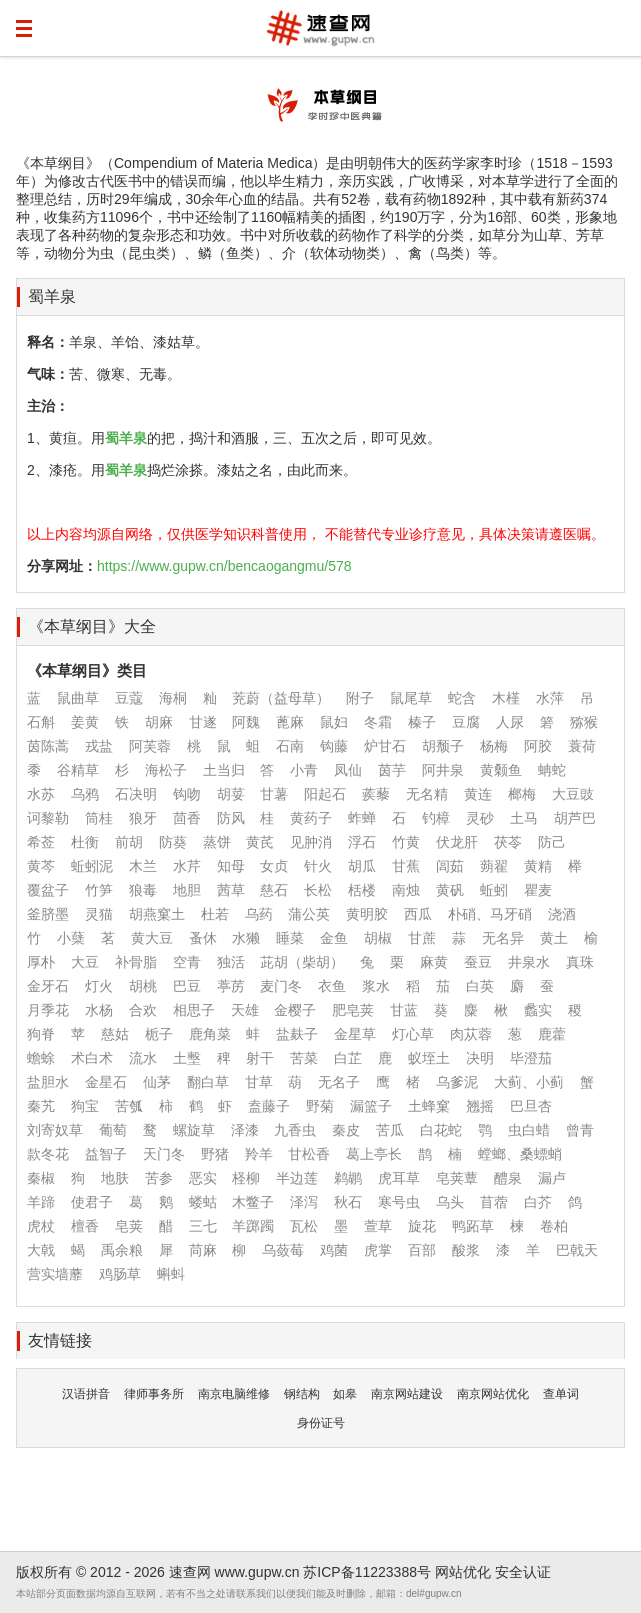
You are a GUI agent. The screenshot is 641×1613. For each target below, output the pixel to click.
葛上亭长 (374, 1154)
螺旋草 (194, 1130)
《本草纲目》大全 (92, 626)
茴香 (187, 818)
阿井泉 (443, 770)
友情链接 (60, 1340)
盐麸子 (297, 1034)
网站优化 (463, 1572)
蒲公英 (309, 914)
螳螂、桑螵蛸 (520, 1154)
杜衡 (85, 842)
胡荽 (231, 794)
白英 (480, 986)
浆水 (376, 986)
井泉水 (529, 962)
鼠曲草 (78, 698)
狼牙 (143, 818)
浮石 (362, 842)
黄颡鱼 (501, 770)
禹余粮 (122, 1250)
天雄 (245, 1010)
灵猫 (99, 914)
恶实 (203, 1178)
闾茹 (450, 866)
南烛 (406, 890)
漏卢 (552, 1178)
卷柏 (554, 1226)
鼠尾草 (411, 698)
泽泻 (304, 1202)
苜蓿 (494, 1202)
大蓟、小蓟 (529, 1082)
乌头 (450, 1202)
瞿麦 (538, 890)
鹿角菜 (210, 1034)
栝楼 (362, 890)
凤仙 (348, 770)
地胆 (187, 890)
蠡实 (538, 1010)
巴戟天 (577, 1250)
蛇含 (462, 698)
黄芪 (260, 842)
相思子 (194, 1010)
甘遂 (203, 722)
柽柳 (246, 1178)
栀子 (159, 1034)
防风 (231, 818)
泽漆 (245, 1130)
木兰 (143, 866)
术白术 (92, 1058)
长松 (318, 890)
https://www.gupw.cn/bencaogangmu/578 (224, 566)
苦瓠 (129, 1106)
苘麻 (203, 1250)
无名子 (339, 1082)
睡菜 (290, 938)
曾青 (580, 1130)
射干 (260, 1058)
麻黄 (434, 962)
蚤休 (203, 938)
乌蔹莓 (283, 1250)
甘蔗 (422, 938)
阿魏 (246, 722)
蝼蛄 (203, 1202)
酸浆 (466, 1250)
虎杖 (41, 1226)
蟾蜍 (41, 1058)
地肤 (115, 1178)
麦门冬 (281, 986)
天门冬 (164, 1154)
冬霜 (378, 722)
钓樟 (436, 818)
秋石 (348, 1202)
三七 (203, 1226)
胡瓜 (362, 866)
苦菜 (304, 1058)
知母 (231, 866)
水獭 (246, 938)
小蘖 (71, 938)
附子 (360, 698)
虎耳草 (399, 1178)
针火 (318, 866)
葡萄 (113, 1130)
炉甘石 (385, 746)
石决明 (136, 794)
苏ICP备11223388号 (367, 1572)
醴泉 (508, 1178)
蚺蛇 (552, 770)
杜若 (215, 914)
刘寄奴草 (55, 1130)
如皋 (345, 1394)
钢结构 (302, 1394)
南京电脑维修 (234, 1394)
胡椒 (378, 938)
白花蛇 (441, 1130)
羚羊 (259, 1154)
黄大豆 (152, 938)
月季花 (48, 1010)
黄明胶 (367, 914)
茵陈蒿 (48, 746)
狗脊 (41, 1034)
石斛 (41, 722)
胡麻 (159, 722)
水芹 (187, 866)
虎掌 (378, 1250)
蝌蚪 (171, 1274)
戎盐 (99, 746)
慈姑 (115, 1034)
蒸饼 (217, 842)
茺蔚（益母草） (281, 698)
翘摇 (480, 1106)
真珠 (580, 962)
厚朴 (41, 962)
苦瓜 (390, 1130)
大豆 (85, 962)
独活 (231, 962)
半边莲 (297, 1178)
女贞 (274, 866)
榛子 (422, 722)
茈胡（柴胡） (302, 962)
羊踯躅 (253, 1226)
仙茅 (157, 1082)
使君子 (92, 1202)
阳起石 (325, 794)
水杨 (99, 1010)
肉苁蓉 (471, 1034)
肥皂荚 (353, 1010)
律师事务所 (154, 1394)
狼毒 (143, 890)
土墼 (187, 1058)
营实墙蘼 (55, 1274)
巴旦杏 (531, 1106)
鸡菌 (334, 1250)
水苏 (41, 794)
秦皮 (346, 1130)
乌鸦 (85, 794)
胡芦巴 (575, 818)
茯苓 (508, 842)
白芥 (538, 1202)
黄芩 (41, 866)
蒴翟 (494, 866)
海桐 (173, 698)
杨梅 (494, 746)
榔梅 (522, 794)
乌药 (259, 914)
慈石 (274, 890)
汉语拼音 (86, 1394)
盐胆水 (48, 1082)
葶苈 (231, 986)
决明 (480, 1058)
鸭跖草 (473, 1226)
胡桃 (143, 986)
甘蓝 (404, 1010)
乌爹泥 (457, 1082)
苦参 (159, 1178)
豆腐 (466, 722)
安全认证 (523, 1572)
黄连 (478, 794)
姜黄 (85, 722)
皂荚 (129, 1226)
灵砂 (480, 818)
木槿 (506, 698)
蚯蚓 (494, 890)
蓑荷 (582, 746)
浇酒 (562, 914)
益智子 (106, 1154)
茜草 (231, 890)
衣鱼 (332, 986)
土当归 (224, 770)
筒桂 (99, 818)
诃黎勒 (48, 818)
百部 (422, 1250)
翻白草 (208, 1082)
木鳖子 (253, 1202)
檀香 (85, 1226)
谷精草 (78, 770)
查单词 (561, 1394)
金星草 (355, 1034)
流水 (143, 1058)
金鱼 (334, 938)
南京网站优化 (493, 1394)
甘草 (259, 1082)
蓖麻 (290, 722)
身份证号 (321, 1423)
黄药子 (311, 818)
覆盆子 (48, 890)
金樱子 (295, 1010)
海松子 (166, 770)
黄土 (554, 938)
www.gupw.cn (257, 1572)
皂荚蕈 (457, 1178)
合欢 (143, 1010)
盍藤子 (269, 1106)
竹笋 (99, 890)
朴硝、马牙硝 (490, 914)
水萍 (550, 698)
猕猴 (584, 722)
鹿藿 (552, 1034)
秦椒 (41, 1178)
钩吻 (187, 794)
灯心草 (413, 1034)
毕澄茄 (531, 1058)
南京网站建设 (407, 1394)
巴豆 (187, 986)
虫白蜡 (529, 1130)
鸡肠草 (120, 1274)
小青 (304, 770)
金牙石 (48, 986)
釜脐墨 (48, 914)
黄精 (538, 866)
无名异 (503, 938)
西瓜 (418, 914)
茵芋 (392, 770)
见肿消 (311, 842)
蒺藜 (376, 794)
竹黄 (406, 842)
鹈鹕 (348, 1178)
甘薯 (274, 794)
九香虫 (295, 1130)
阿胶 (538, 746)
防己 (552, 842)
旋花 (422, 1226)
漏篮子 (371, 1106)
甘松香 (309, 1154)
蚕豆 (478, 962)
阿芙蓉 (150, 746)
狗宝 (85, 1106)
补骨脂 (136, 962)
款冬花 (48, 1154)
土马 (524, 818)
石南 (290, 746)
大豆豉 (573, 794)
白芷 (348, 1058)
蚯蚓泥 (92, 866)
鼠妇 (334, 722)
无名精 (427, 794)
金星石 (106, 1082)
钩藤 (334, 746)
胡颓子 (443, 746)
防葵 (173, 842)
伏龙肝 (457, 842)
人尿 (510, 722)
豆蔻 (129, 698)
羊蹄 (41, 1202)
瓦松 (304, 1226)
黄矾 (450, 890)
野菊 (320, 1106)
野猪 (215, 1154)
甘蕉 (406, 866)
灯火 (99, 986)
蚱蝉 (362, 818)
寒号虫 (399, 1202)
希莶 (41, 842)
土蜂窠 (429, 1106)
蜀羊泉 (52, 296)
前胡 (129, 842)
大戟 (41, 1250)
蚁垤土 (429, 1058)
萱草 (378, 1226)
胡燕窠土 (157, 914)
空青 (187, 962)
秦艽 (41, 1106)
